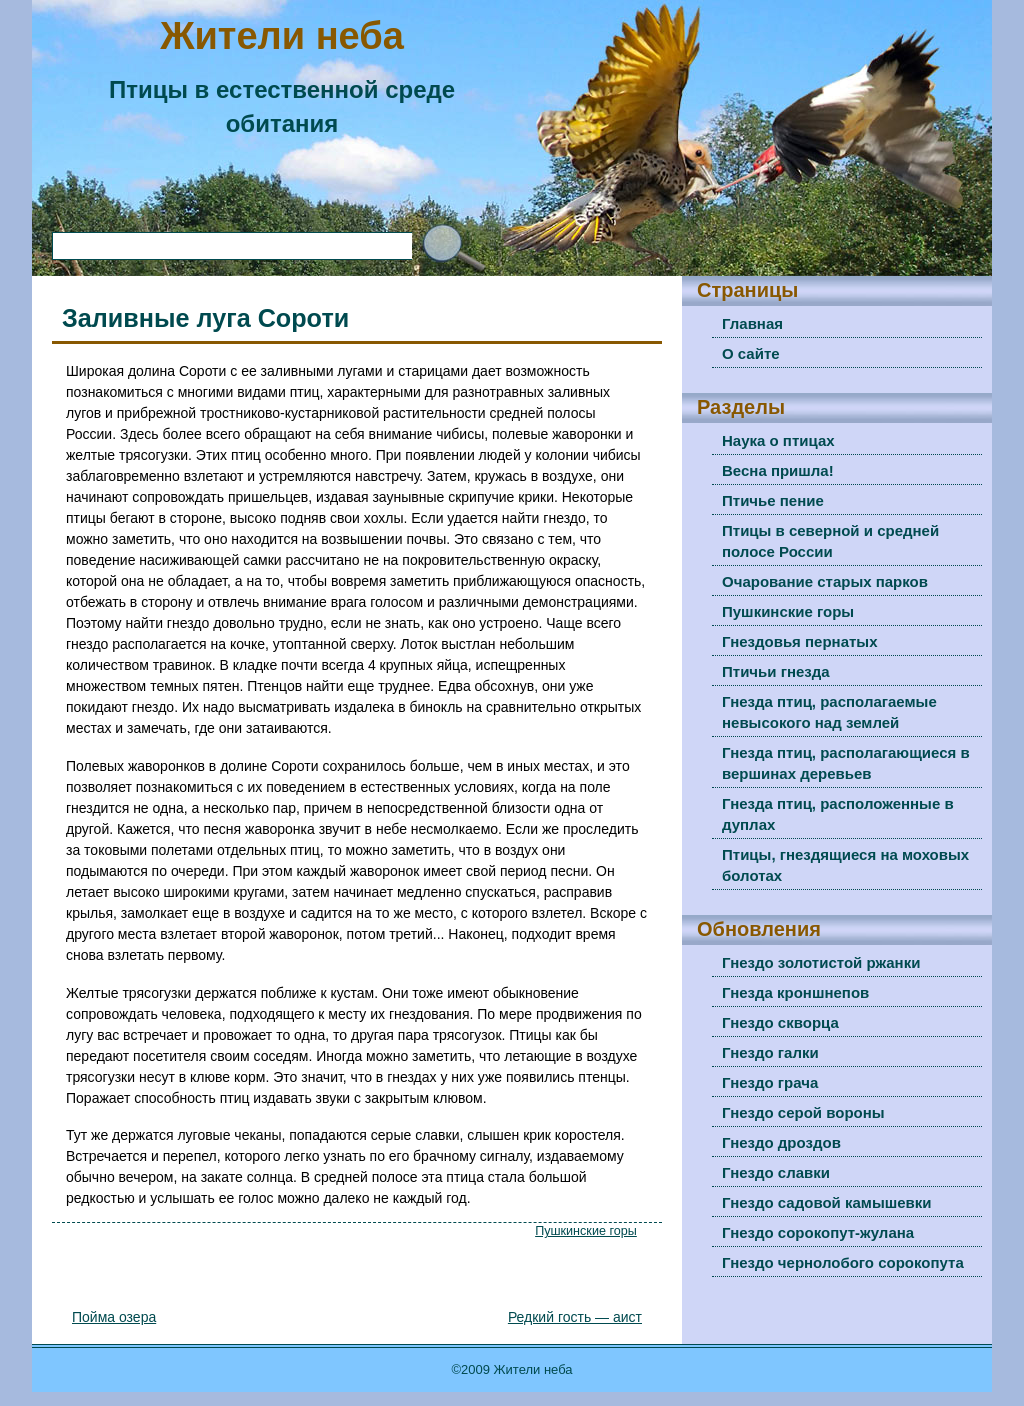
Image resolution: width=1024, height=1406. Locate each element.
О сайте (751, 353)
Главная (752, 323)
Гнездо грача (770, 1082)
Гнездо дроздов (781, 1142)
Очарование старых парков (825, 581)
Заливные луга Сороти (205, 318)
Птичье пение (773, 500)
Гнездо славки (776, 1172)
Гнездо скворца (780, 1022)
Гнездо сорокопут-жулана (818, 1232)
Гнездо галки (770, 1052)
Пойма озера (114, 1317)
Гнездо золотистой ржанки (821, 962)
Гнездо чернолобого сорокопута (843, 1262)
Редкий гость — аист (575, 1317)
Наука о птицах (778, 440)
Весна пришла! (778, 470)
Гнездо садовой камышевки (827, 1202)
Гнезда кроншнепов (795, 992)
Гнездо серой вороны (803, 1112)
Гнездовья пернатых (800, 641)
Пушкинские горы (586, 1231)
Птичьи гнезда (776, 671)
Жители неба (282, 36)
